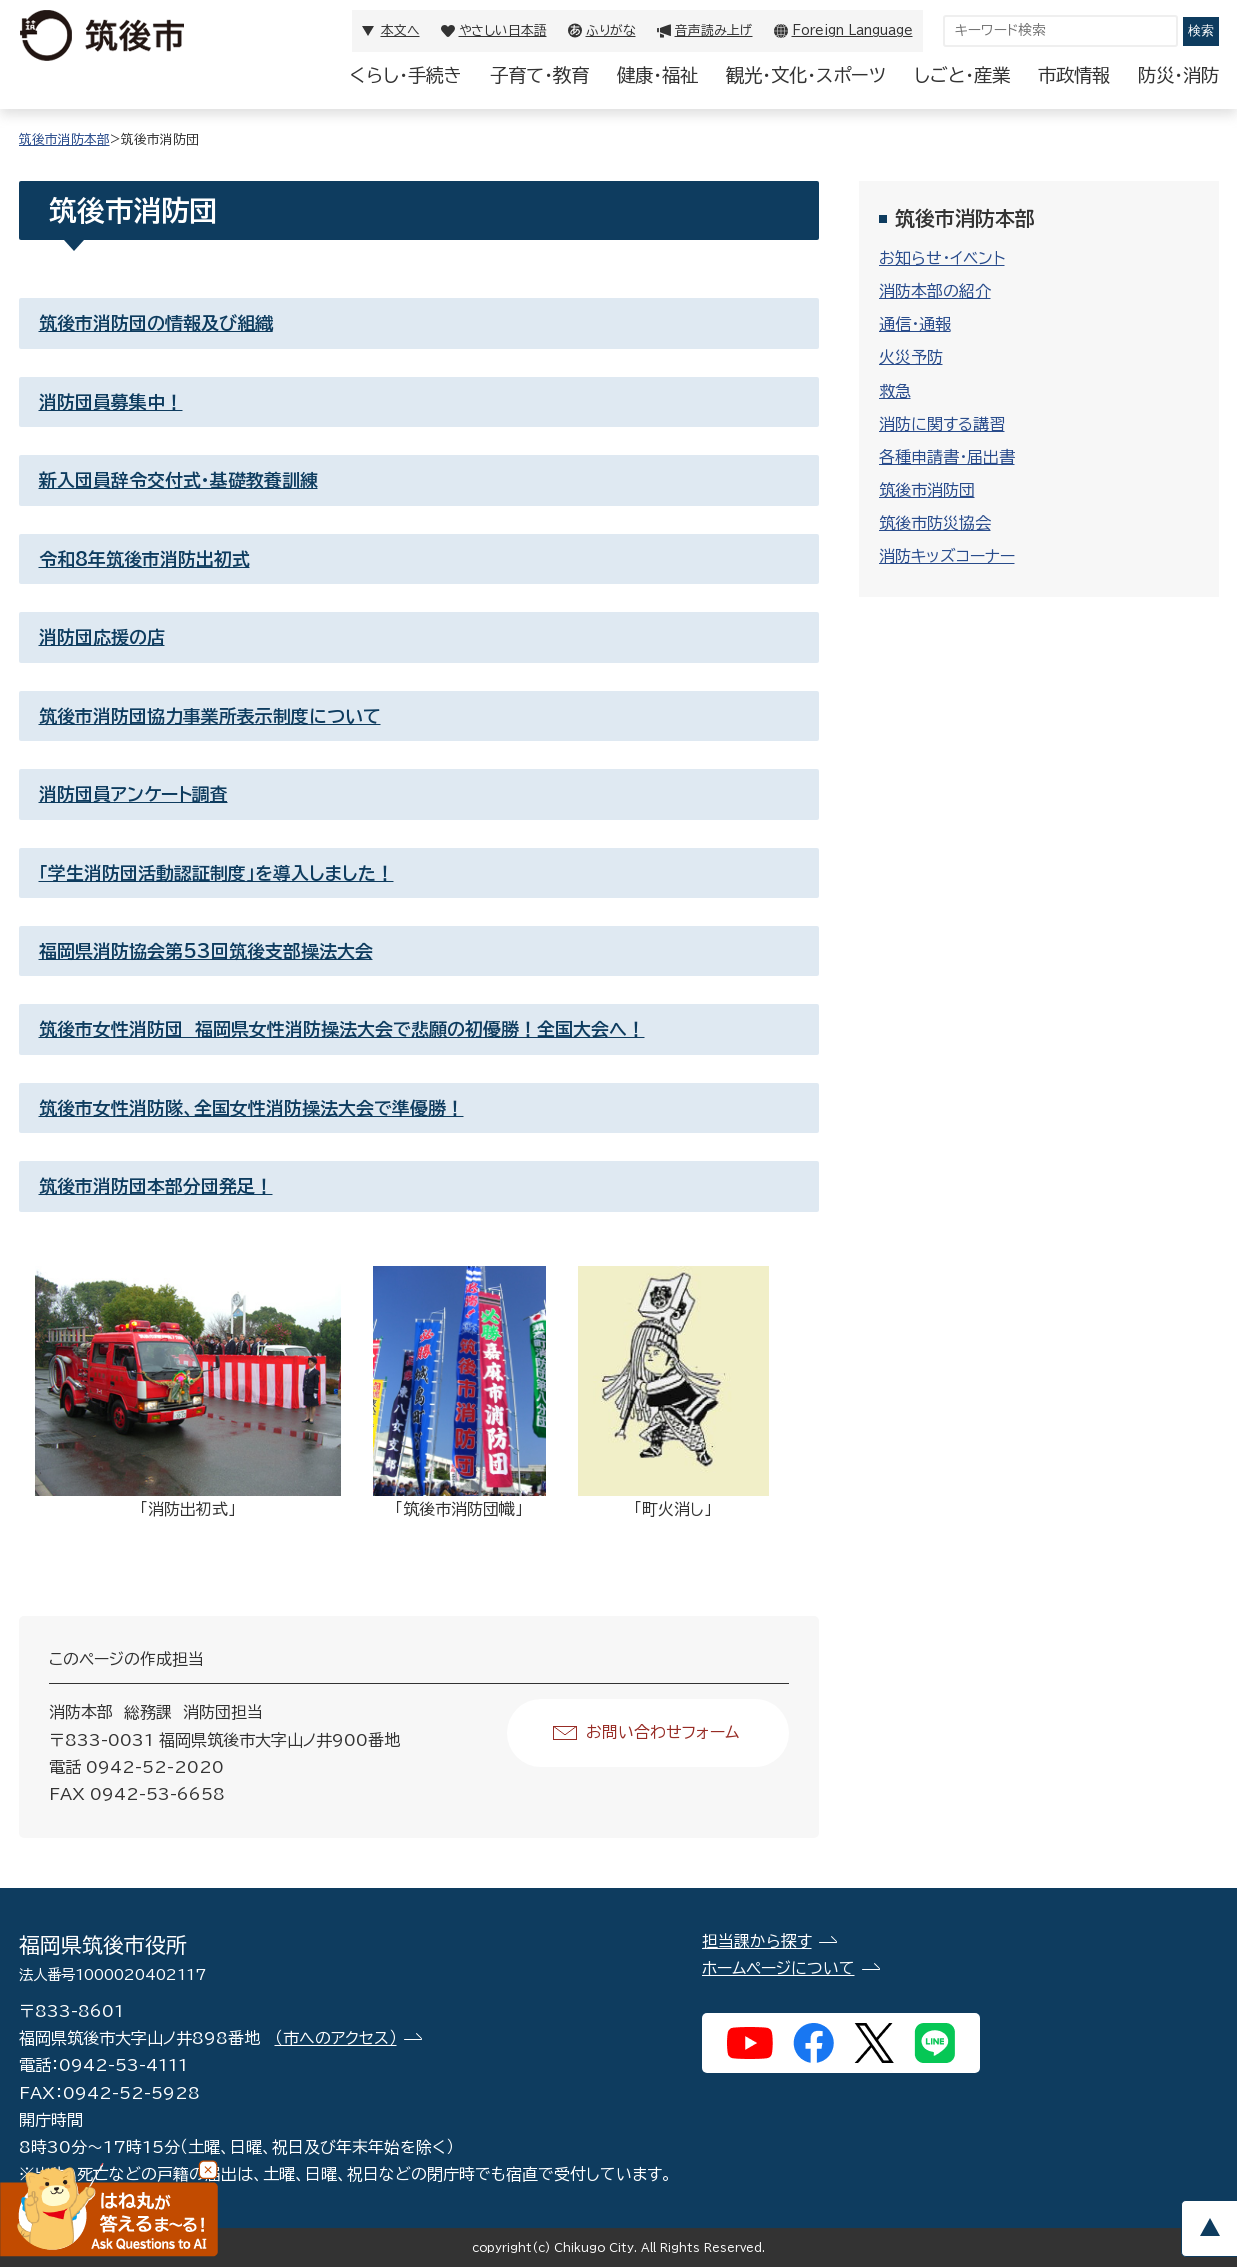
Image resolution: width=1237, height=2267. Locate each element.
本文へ (400, 30)
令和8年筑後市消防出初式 (144, 559)
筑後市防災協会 (935, 523)
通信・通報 (915, 324)
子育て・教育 (539, 75)
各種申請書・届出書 (947, 457)
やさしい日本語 (503, 30)
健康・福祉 (657, 75)
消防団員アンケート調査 (133, 794)
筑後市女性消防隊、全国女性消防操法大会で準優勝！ (251, 1108)
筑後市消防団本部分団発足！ (156, 1186)
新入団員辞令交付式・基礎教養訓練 (178, 480)
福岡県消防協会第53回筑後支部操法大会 (206, 951)
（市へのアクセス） (336, 2038)
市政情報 (1074, 75)
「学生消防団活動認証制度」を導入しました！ (216, 873)
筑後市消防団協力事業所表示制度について (210, 716)
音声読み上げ (714, 30)
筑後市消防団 (927, 490)
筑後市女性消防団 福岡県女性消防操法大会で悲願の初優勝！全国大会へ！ (342, 1029)
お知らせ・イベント (942, 258)
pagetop (1209, 2228)
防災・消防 (1178, 75)
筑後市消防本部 (64, 139)
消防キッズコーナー (947, 556)
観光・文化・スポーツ (806, 75)
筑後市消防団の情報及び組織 (156, 323)
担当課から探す (757, 1941)
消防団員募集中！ (111, 402)
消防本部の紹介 (935, 291)
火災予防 (911, 357)
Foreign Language (852, 30)
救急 (895, 391)
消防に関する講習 (942, 424)
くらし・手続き (406, 75)
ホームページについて (778, 1968)
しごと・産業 (962, 75)
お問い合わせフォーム (662, 1732)
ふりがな (611, 30)
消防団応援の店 (102, 637)
